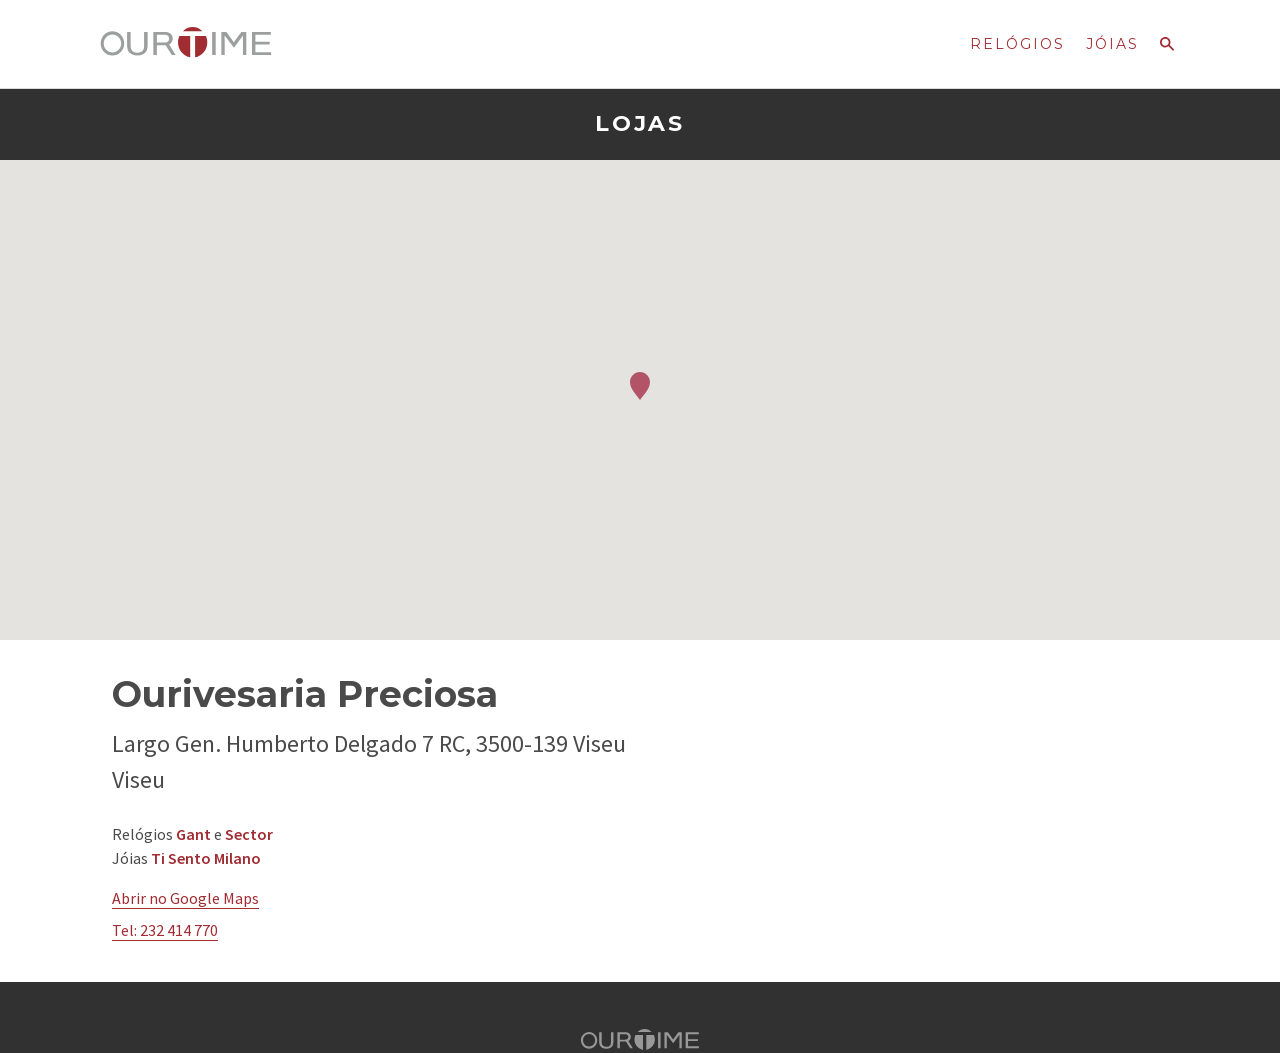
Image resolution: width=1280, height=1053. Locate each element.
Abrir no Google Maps (185, 898)
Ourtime (186, 43)
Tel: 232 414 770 (165, 930)
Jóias (1112, 44)
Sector (249, 834)
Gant (193, 834)
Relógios (1017, 44)
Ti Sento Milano (206, 858)
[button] (640, 386)
